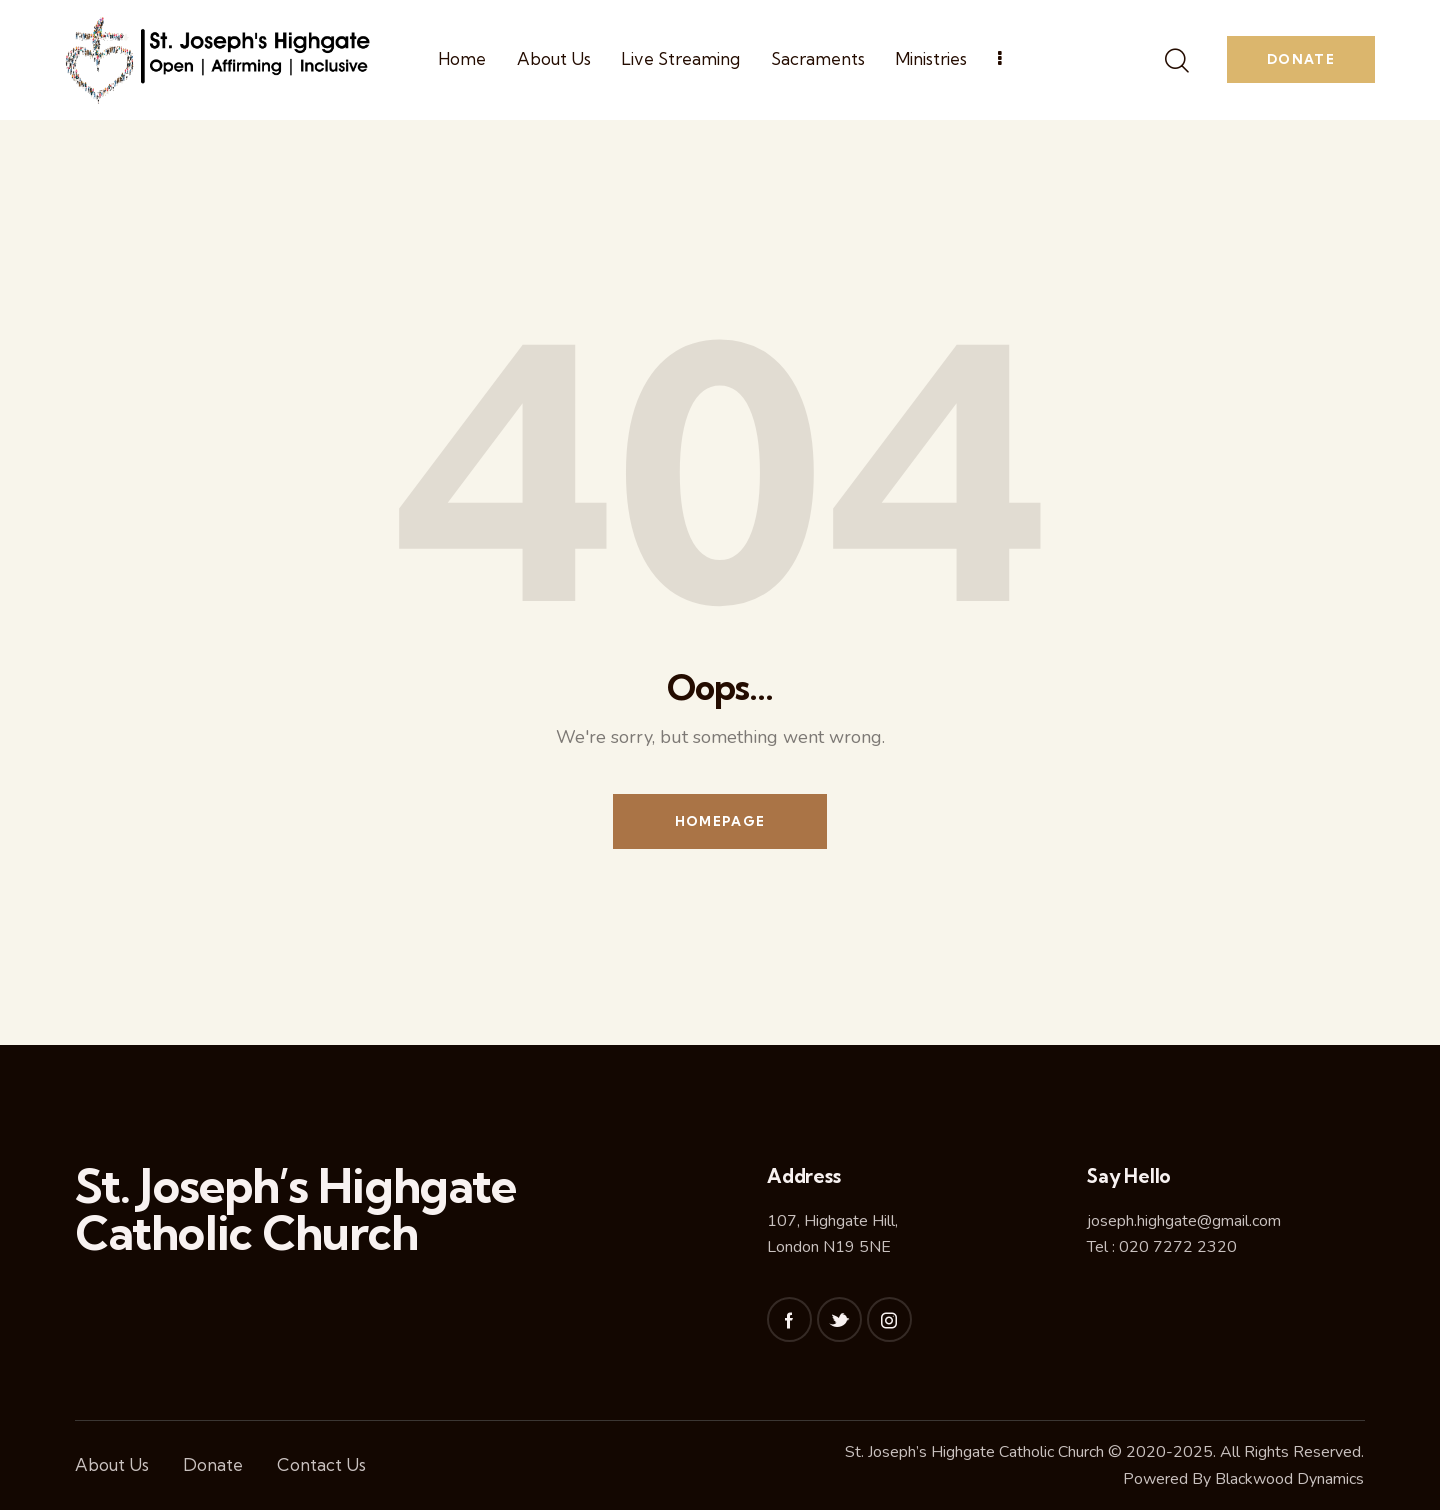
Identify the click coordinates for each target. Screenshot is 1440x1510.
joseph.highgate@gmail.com (1184, 1221)
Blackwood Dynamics (1289, 1479)
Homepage (720, 821)
